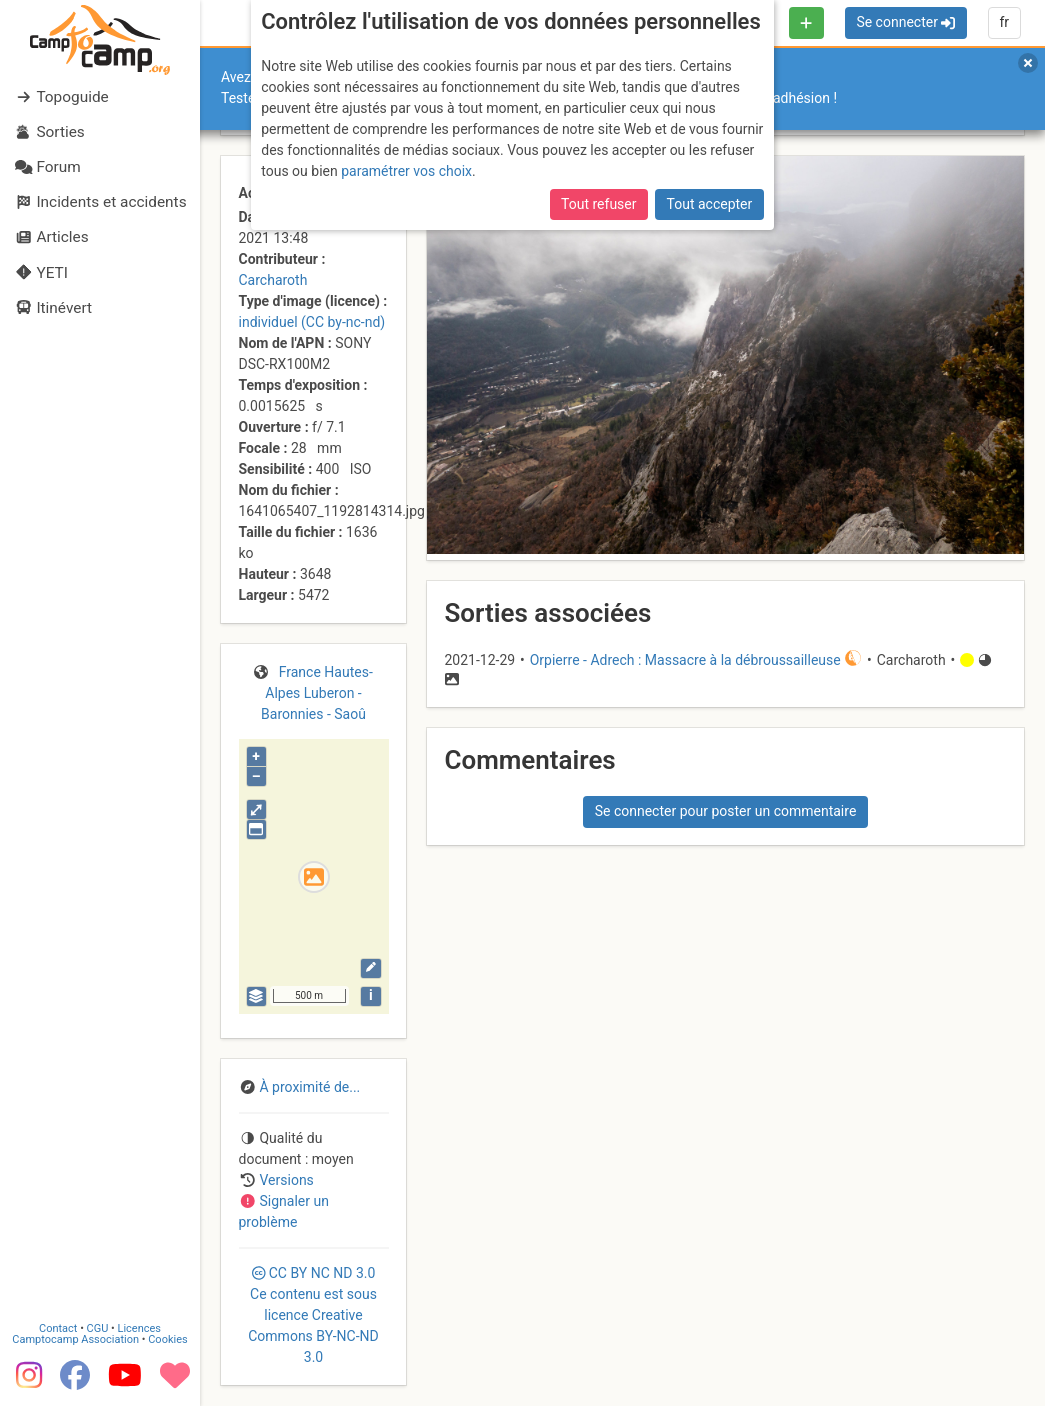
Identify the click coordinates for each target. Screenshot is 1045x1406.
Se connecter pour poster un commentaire (726, 811)
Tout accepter (710, 204)
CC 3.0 (313, 1315)
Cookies (167, 1339)
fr (1004, 22)
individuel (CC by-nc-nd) (312, 322)
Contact (58, 1328)
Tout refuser (598, 204)
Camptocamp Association (75, 1339)
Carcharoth (273, 280)
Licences (139, 1328)
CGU (98, 1328)
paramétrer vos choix (406, 171)
